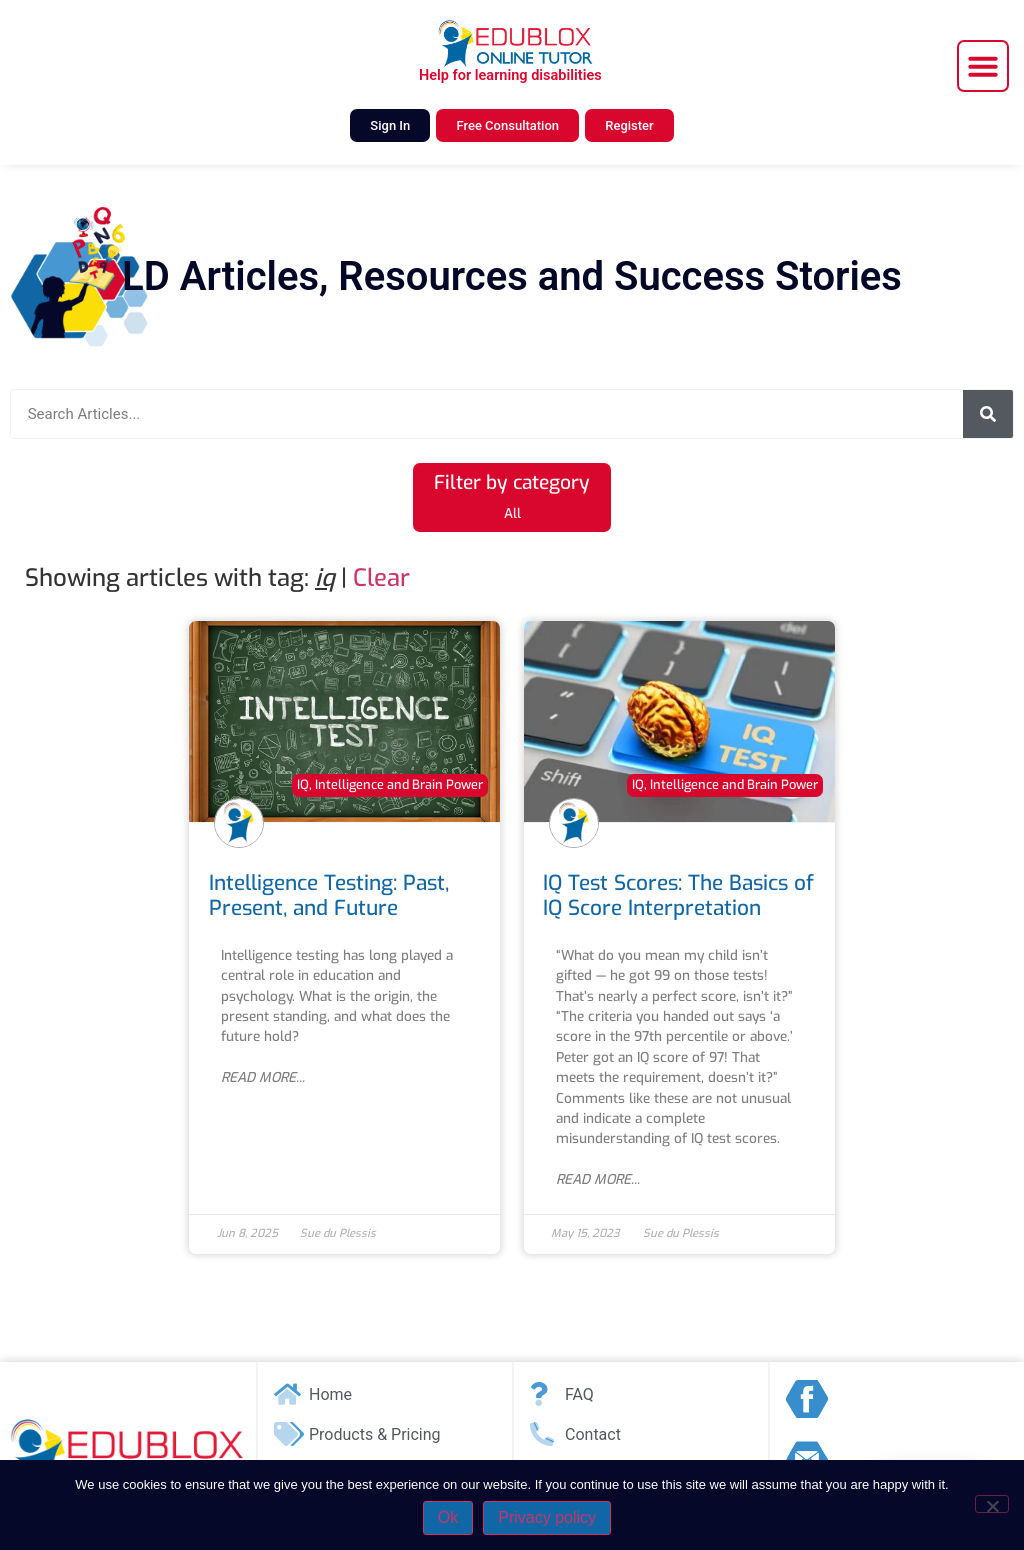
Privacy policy (547, 1517)
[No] (992, 1504)
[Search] (988, 414)
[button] (983, 66)
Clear (381, 578)
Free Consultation (507, 125)
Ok (448, 1517)
